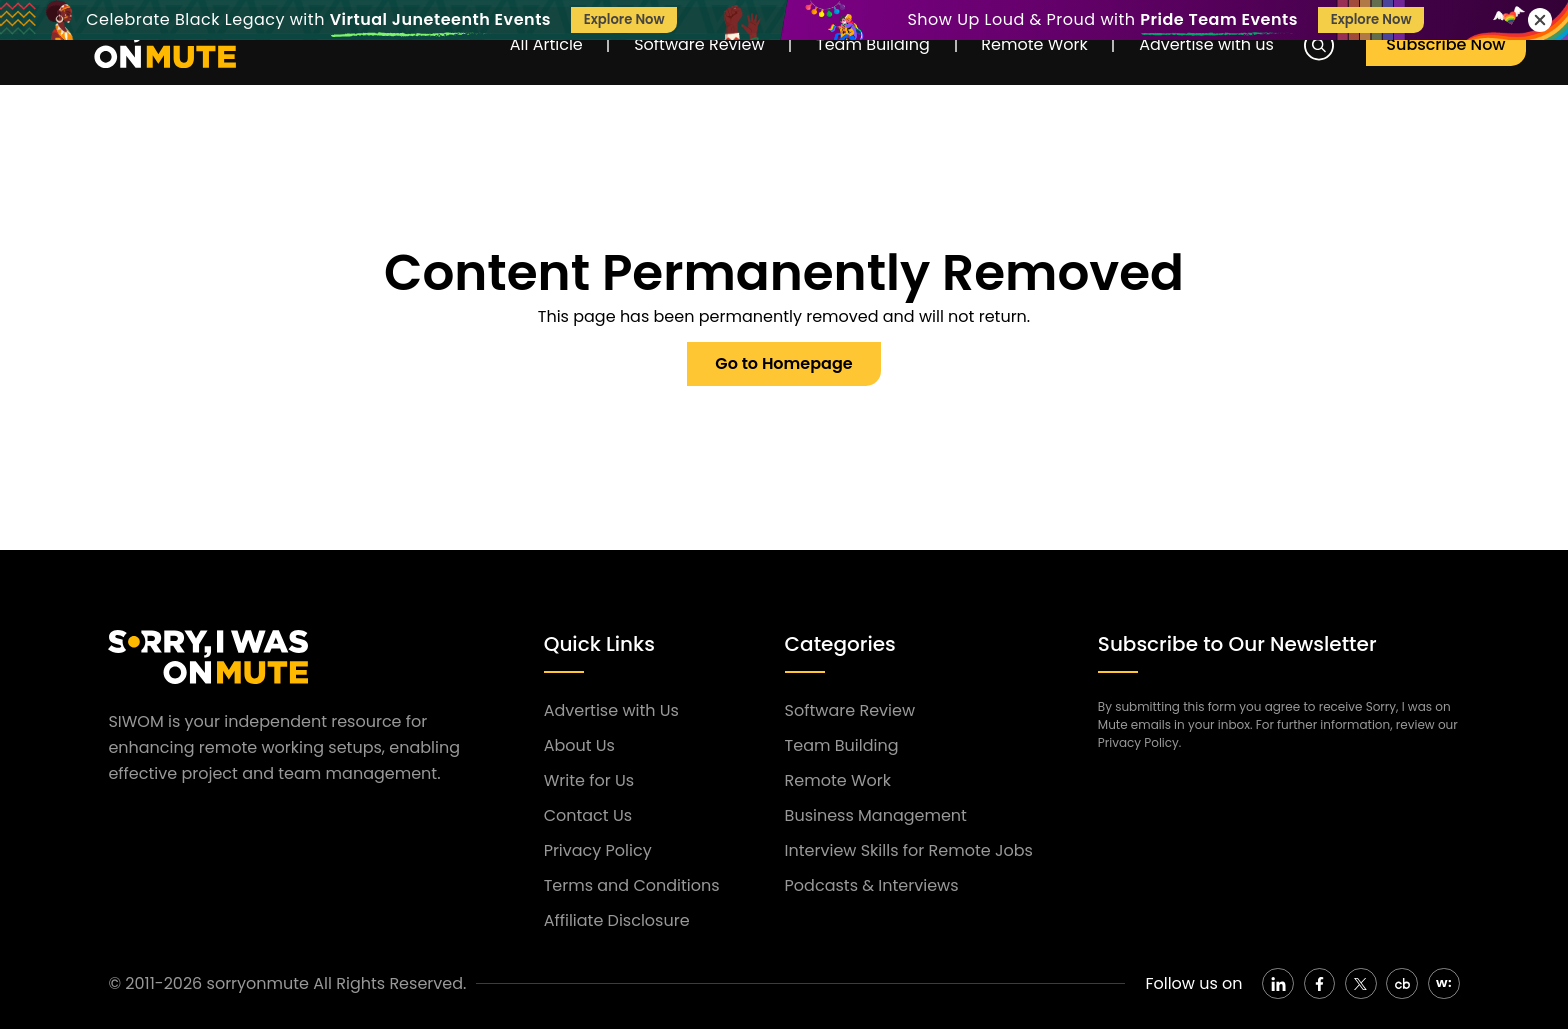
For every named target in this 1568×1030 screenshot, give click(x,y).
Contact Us (588, 815)
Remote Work (1035, 45)
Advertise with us (1211, 45)
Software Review (690, 45)
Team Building (869, 45)
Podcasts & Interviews (872, 885)
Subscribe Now (1448, 45)
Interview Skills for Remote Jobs (909, 850)
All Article (532, 45)
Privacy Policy (598, 850)
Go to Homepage (783, 363)
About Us (579, 745)
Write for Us (589, 780)
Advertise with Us (611, 710)
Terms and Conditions (632, 885)
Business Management (876, 815)
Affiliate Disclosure (617, 920)
